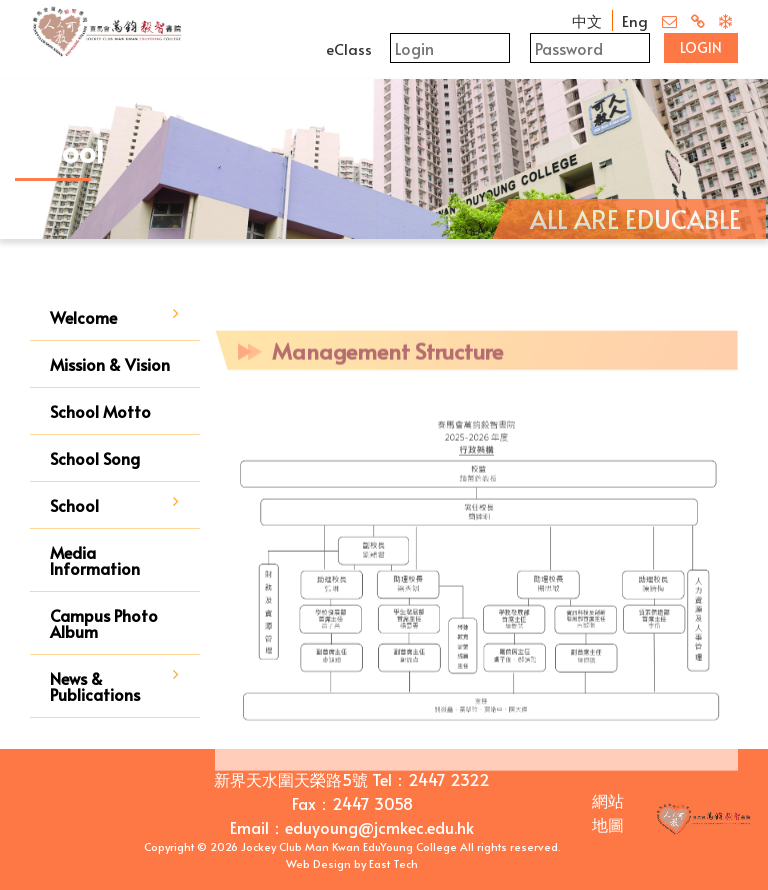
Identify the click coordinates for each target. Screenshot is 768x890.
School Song (95, 458)
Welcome (83, 317)
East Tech (393, 863)
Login (701, 47)
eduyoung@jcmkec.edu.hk (379, 827)
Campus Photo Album (104, 623)
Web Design (318, 863)
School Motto (100, 411)
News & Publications (95, 686)
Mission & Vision (110, 364)
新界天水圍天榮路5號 (291, 779)
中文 (587, 20)
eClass (349, 48)
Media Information (95, 560)
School (74, 505)
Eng (635, 20)
